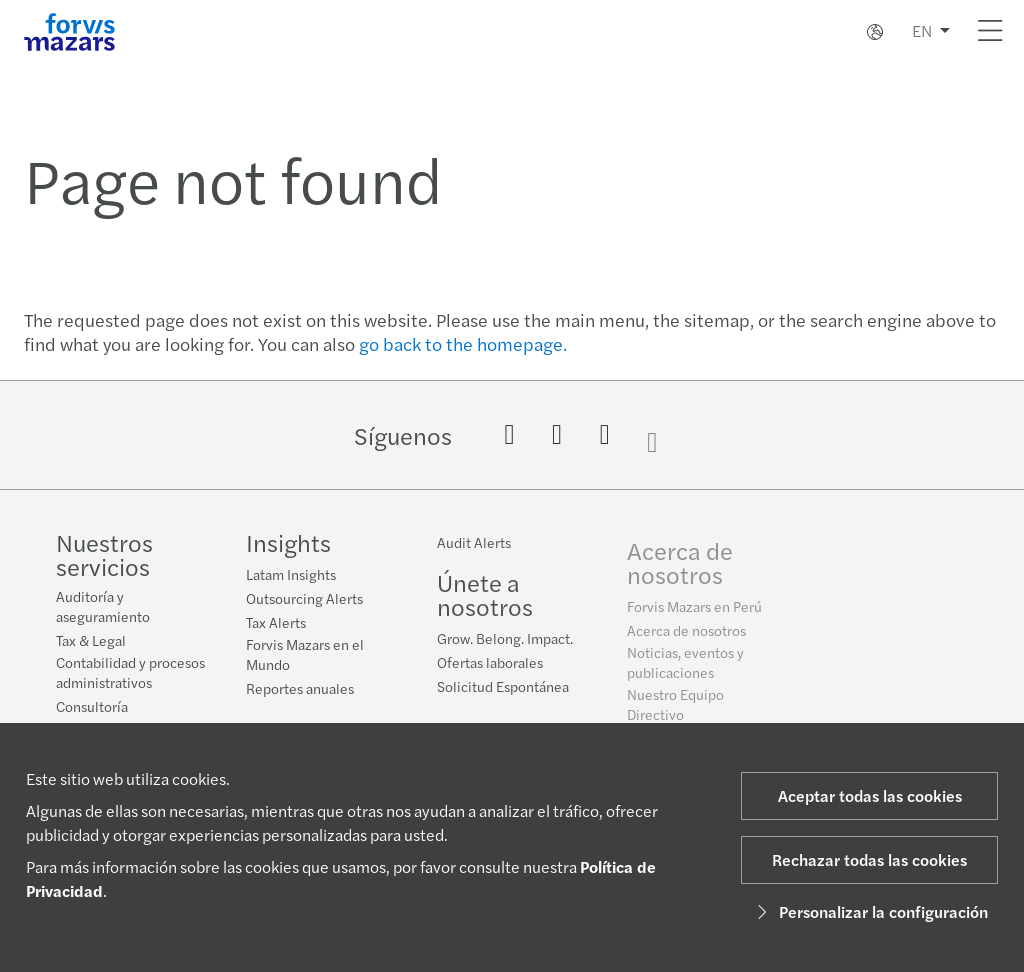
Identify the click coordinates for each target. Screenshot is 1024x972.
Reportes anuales (300, 688)
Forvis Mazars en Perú (694, 616)
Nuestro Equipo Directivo (675, 714)
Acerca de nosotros (680, 572)
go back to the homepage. (463, 343)
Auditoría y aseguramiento (103, 606)
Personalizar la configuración (869, 911)
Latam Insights (291, 574)
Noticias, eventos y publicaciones (685, 672)
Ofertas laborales (490, 666)
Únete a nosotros (485, 598)
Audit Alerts (474, 546)
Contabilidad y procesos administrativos (130, 672)
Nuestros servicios (104, 554)
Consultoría (92, 706)
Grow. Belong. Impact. (505, 642)
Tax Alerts (276, 622)
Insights (288, 542)
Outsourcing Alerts (304, 598)
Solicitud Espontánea (503, 690)
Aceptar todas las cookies (870, 795)
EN (922, 30)
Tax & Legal (91, 640)
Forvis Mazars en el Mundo (305, 654)
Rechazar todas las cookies (869, 859)
